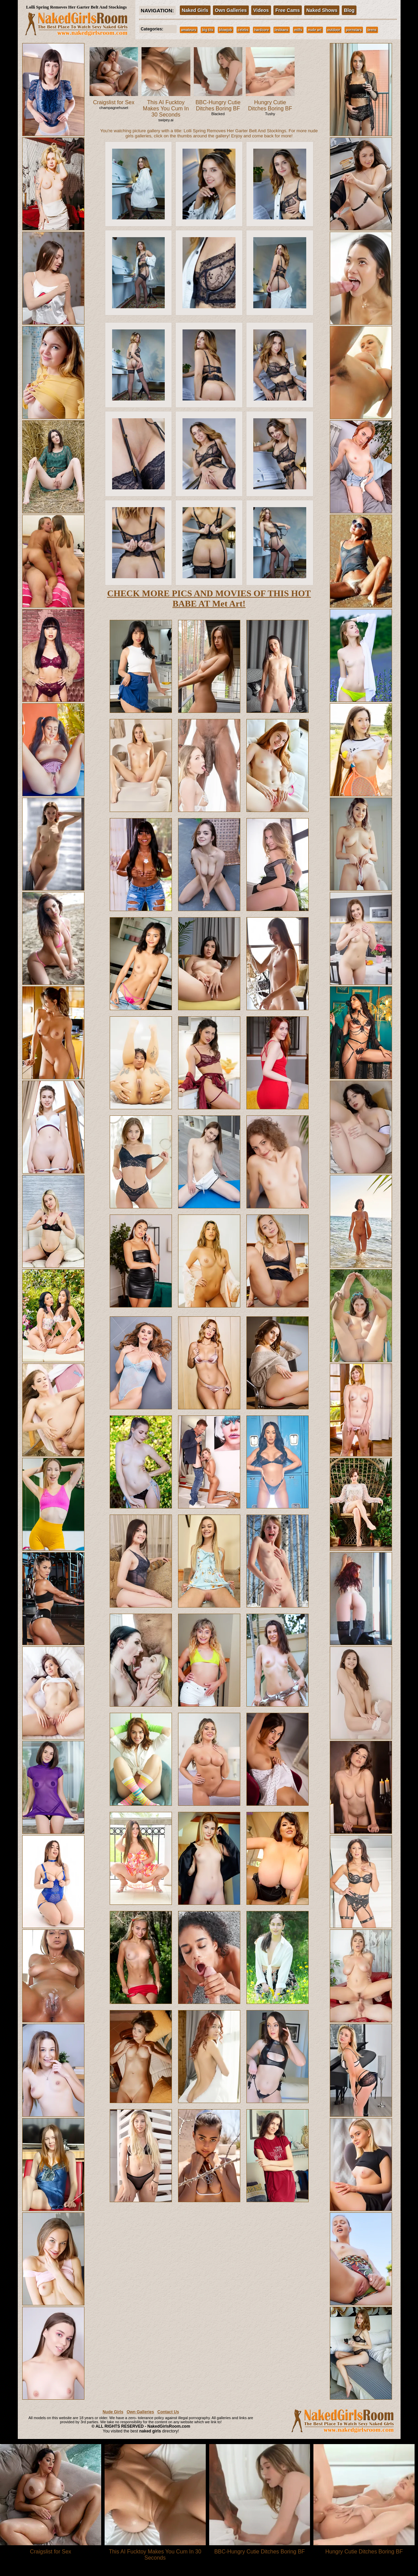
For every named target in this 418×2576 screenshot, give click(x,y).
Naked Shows (321, 10)
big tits (207, 30)
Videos (261, 10)
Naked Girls (195, 10)
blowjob (225, 30)
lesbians (281, 30)
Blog (349, 10)
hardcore (261, 30)
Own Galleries (231, 10)
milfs (298, 30)
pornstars (354, 30)
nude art (314, 30)
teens (371, 30)
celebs (243, 30)
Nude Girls (113, 2412)
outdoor (333, 30)
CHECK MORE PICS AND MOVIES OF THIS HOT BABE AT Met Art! (209, 598)
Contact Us (168, 2412)
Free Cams (287, 10)
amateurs (188, 30)
